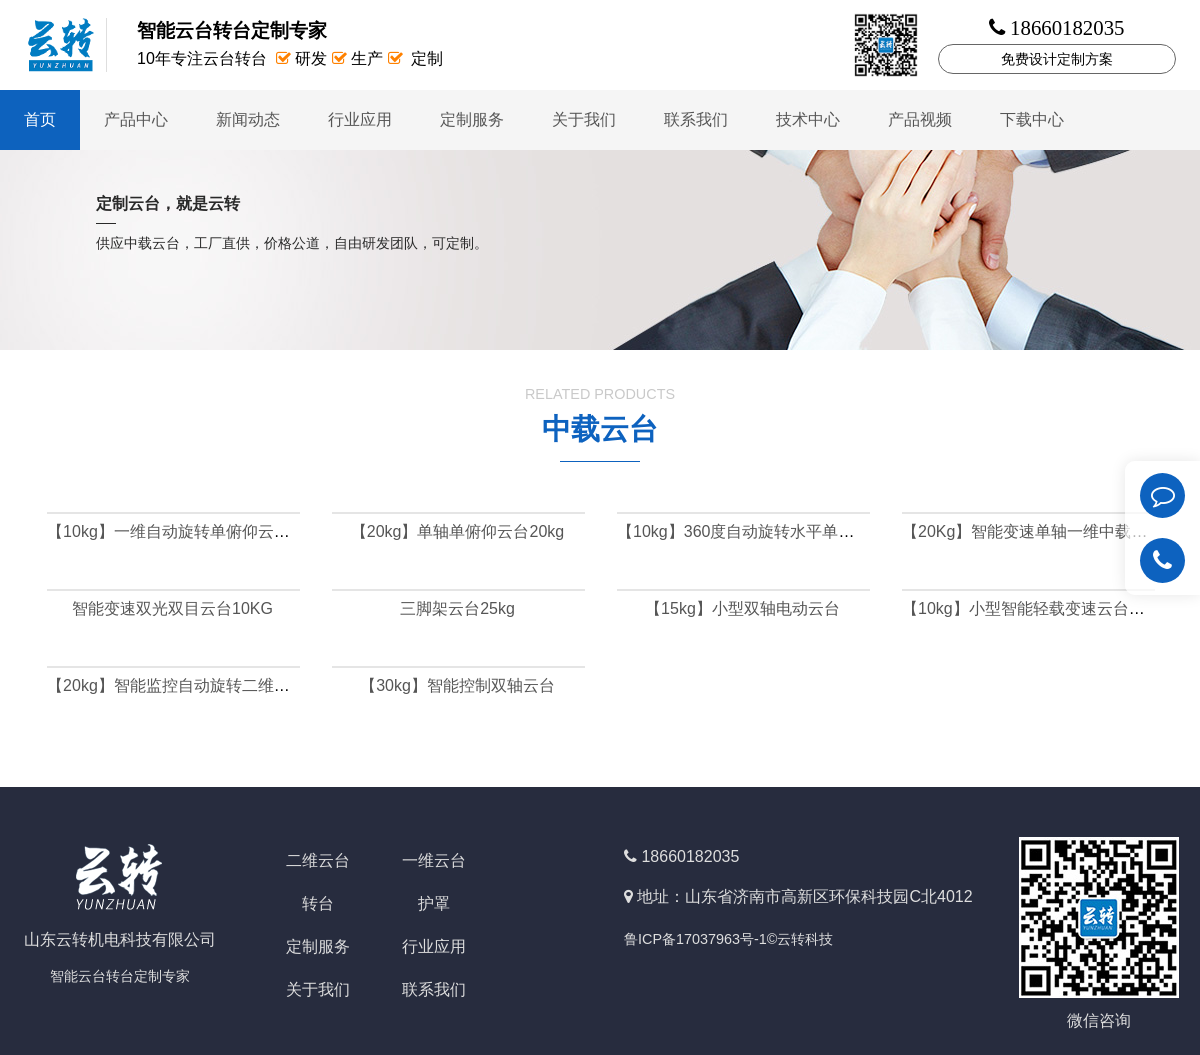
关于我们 (584, 119)
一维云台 (434, 860)
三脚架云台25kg (457, 608)
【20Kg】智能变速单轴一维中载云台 (1032, 531)
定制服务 (472, 119)
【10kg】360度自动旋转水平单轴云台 (751, 531)
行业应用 (360, 119)
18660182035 (690, 856)
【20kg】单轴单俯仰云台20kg (457, 531)
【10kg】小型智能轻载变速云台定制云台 (1047, 608)
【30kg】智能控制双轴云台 (457, 685)
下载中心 (1032, 119)
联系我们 (696, 119)
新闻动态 (248, 119)
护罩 (434, 903)
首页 (40, 119)
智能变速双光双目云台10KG (172, 608)
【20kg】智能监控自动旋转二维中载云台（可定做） (232, 685)
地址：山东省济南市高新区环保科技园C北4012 (804, 896)
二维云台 (318, 860)
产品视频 (920, 119)
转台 (318, 903)
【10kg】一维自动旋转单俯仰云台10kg (185, 531)
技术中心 (808, 119)
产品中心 (136, 119)
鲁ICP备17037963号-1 (695, 939)
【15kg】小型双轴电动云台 (742, 608)
